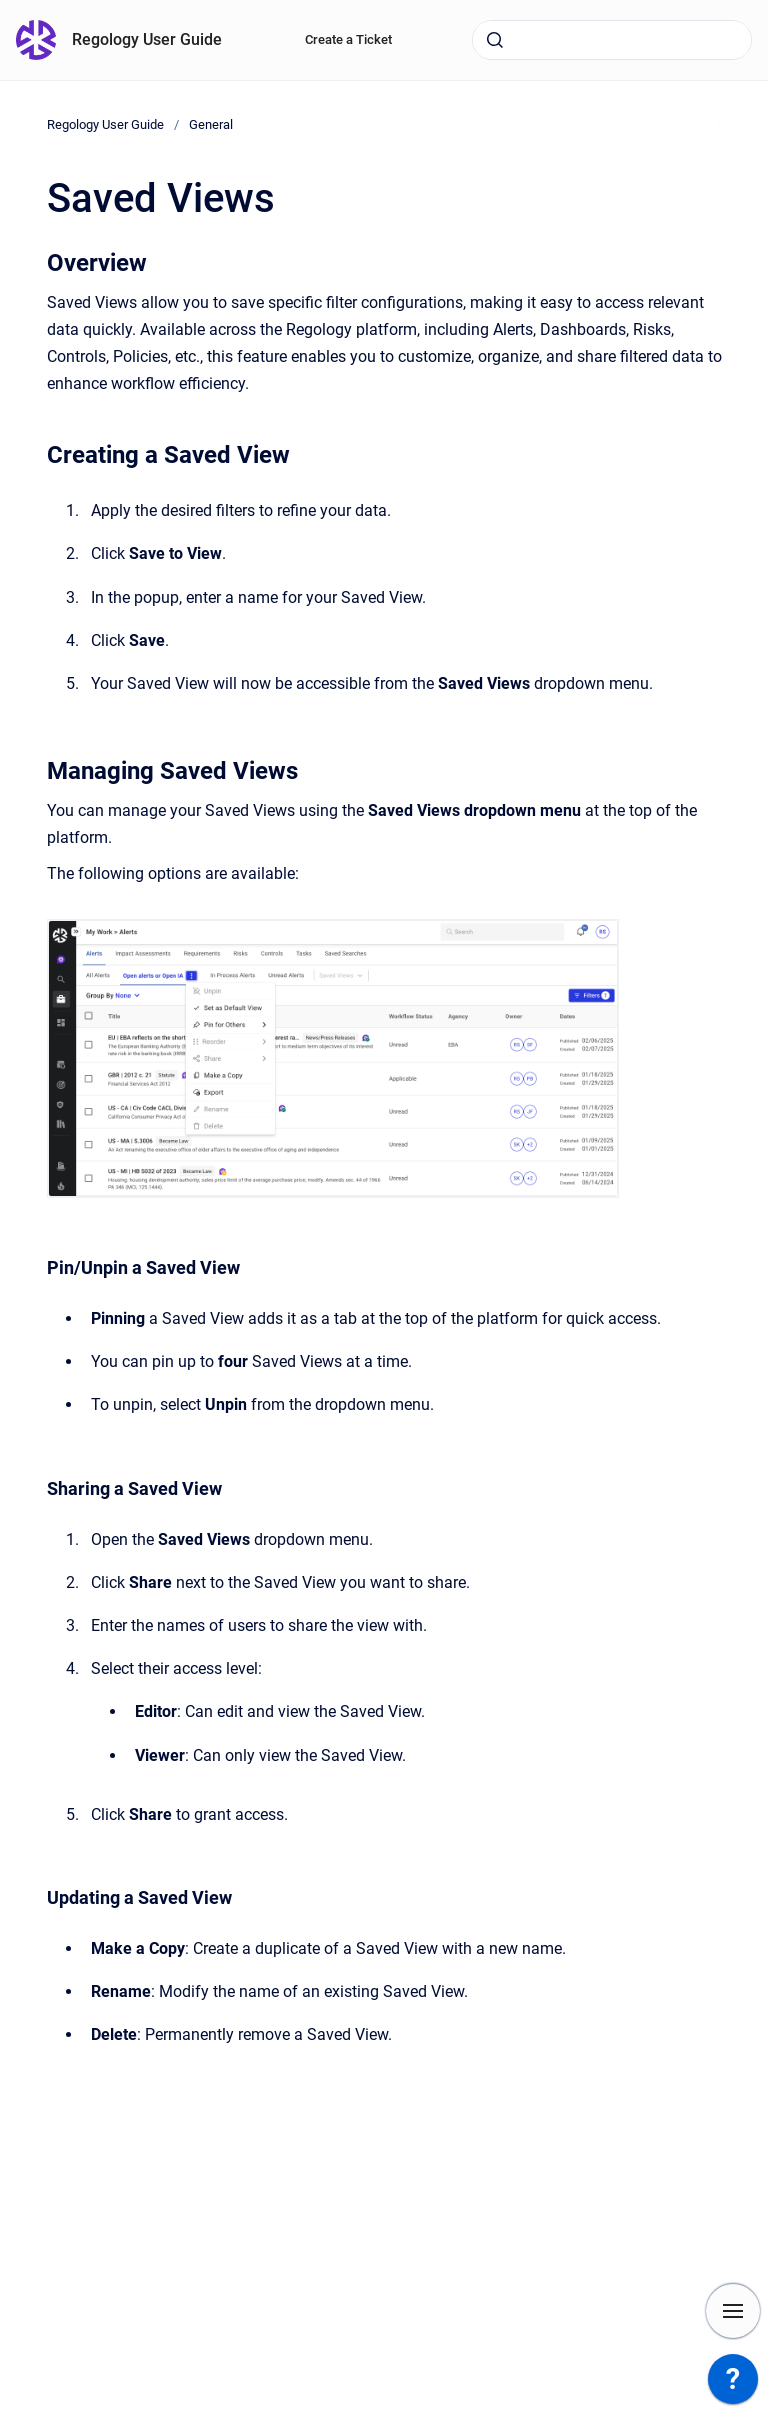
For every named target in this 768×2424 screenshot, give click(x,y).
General (211, 124)
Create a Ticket (348, 39)
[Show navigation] (733, 2311)
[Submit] (495, 40)
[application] (733, 2384)
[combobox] (612, 40)
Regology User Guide (147, 39)
